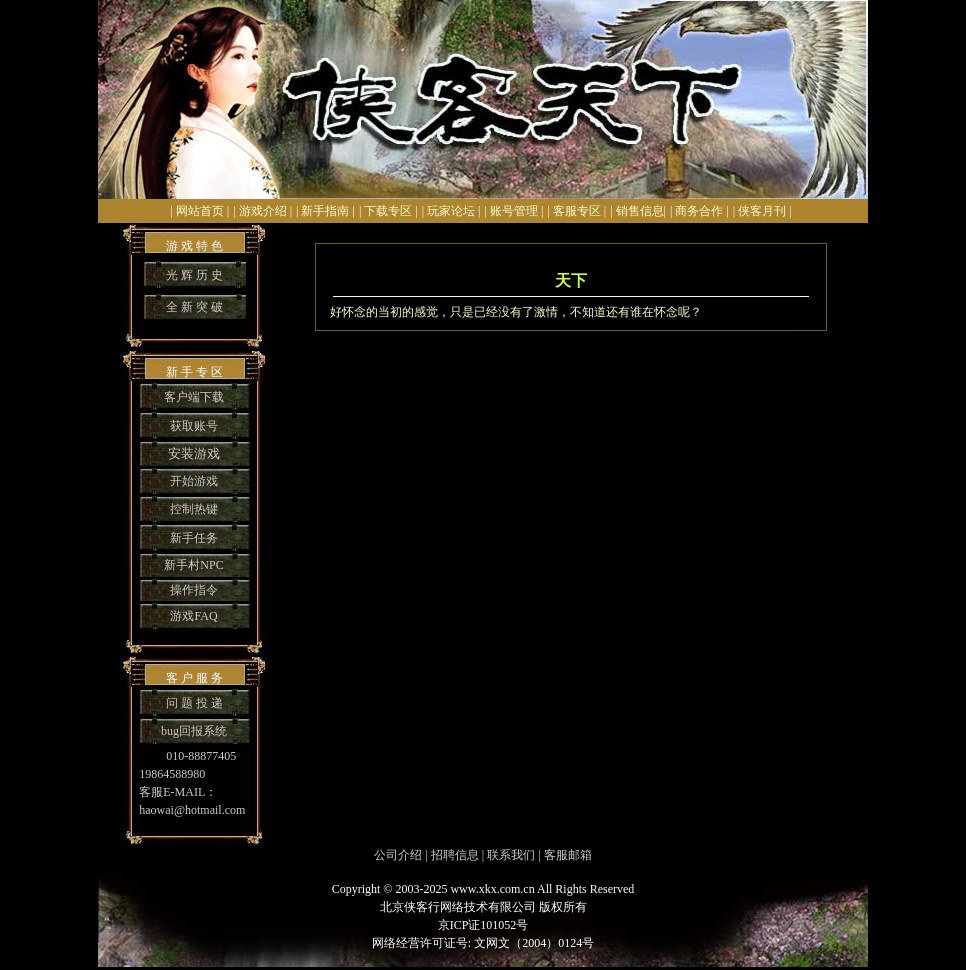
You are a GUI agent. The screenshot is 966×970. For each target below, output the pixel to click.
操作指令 (194, 590)
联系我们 (511, 855)
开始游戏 (194, 481)
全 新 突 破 (194, 307)
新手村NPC (193, 565)
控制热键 (194, 509)
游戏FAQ (193, 616)
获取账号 (194, 426)
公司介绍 (398, 855)
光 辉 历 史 (194, 275)
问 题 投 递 (194, 703)
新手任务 (194, 538)
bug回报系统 (194, 731)
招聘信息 (455, 855)
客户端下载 (194, 397)
